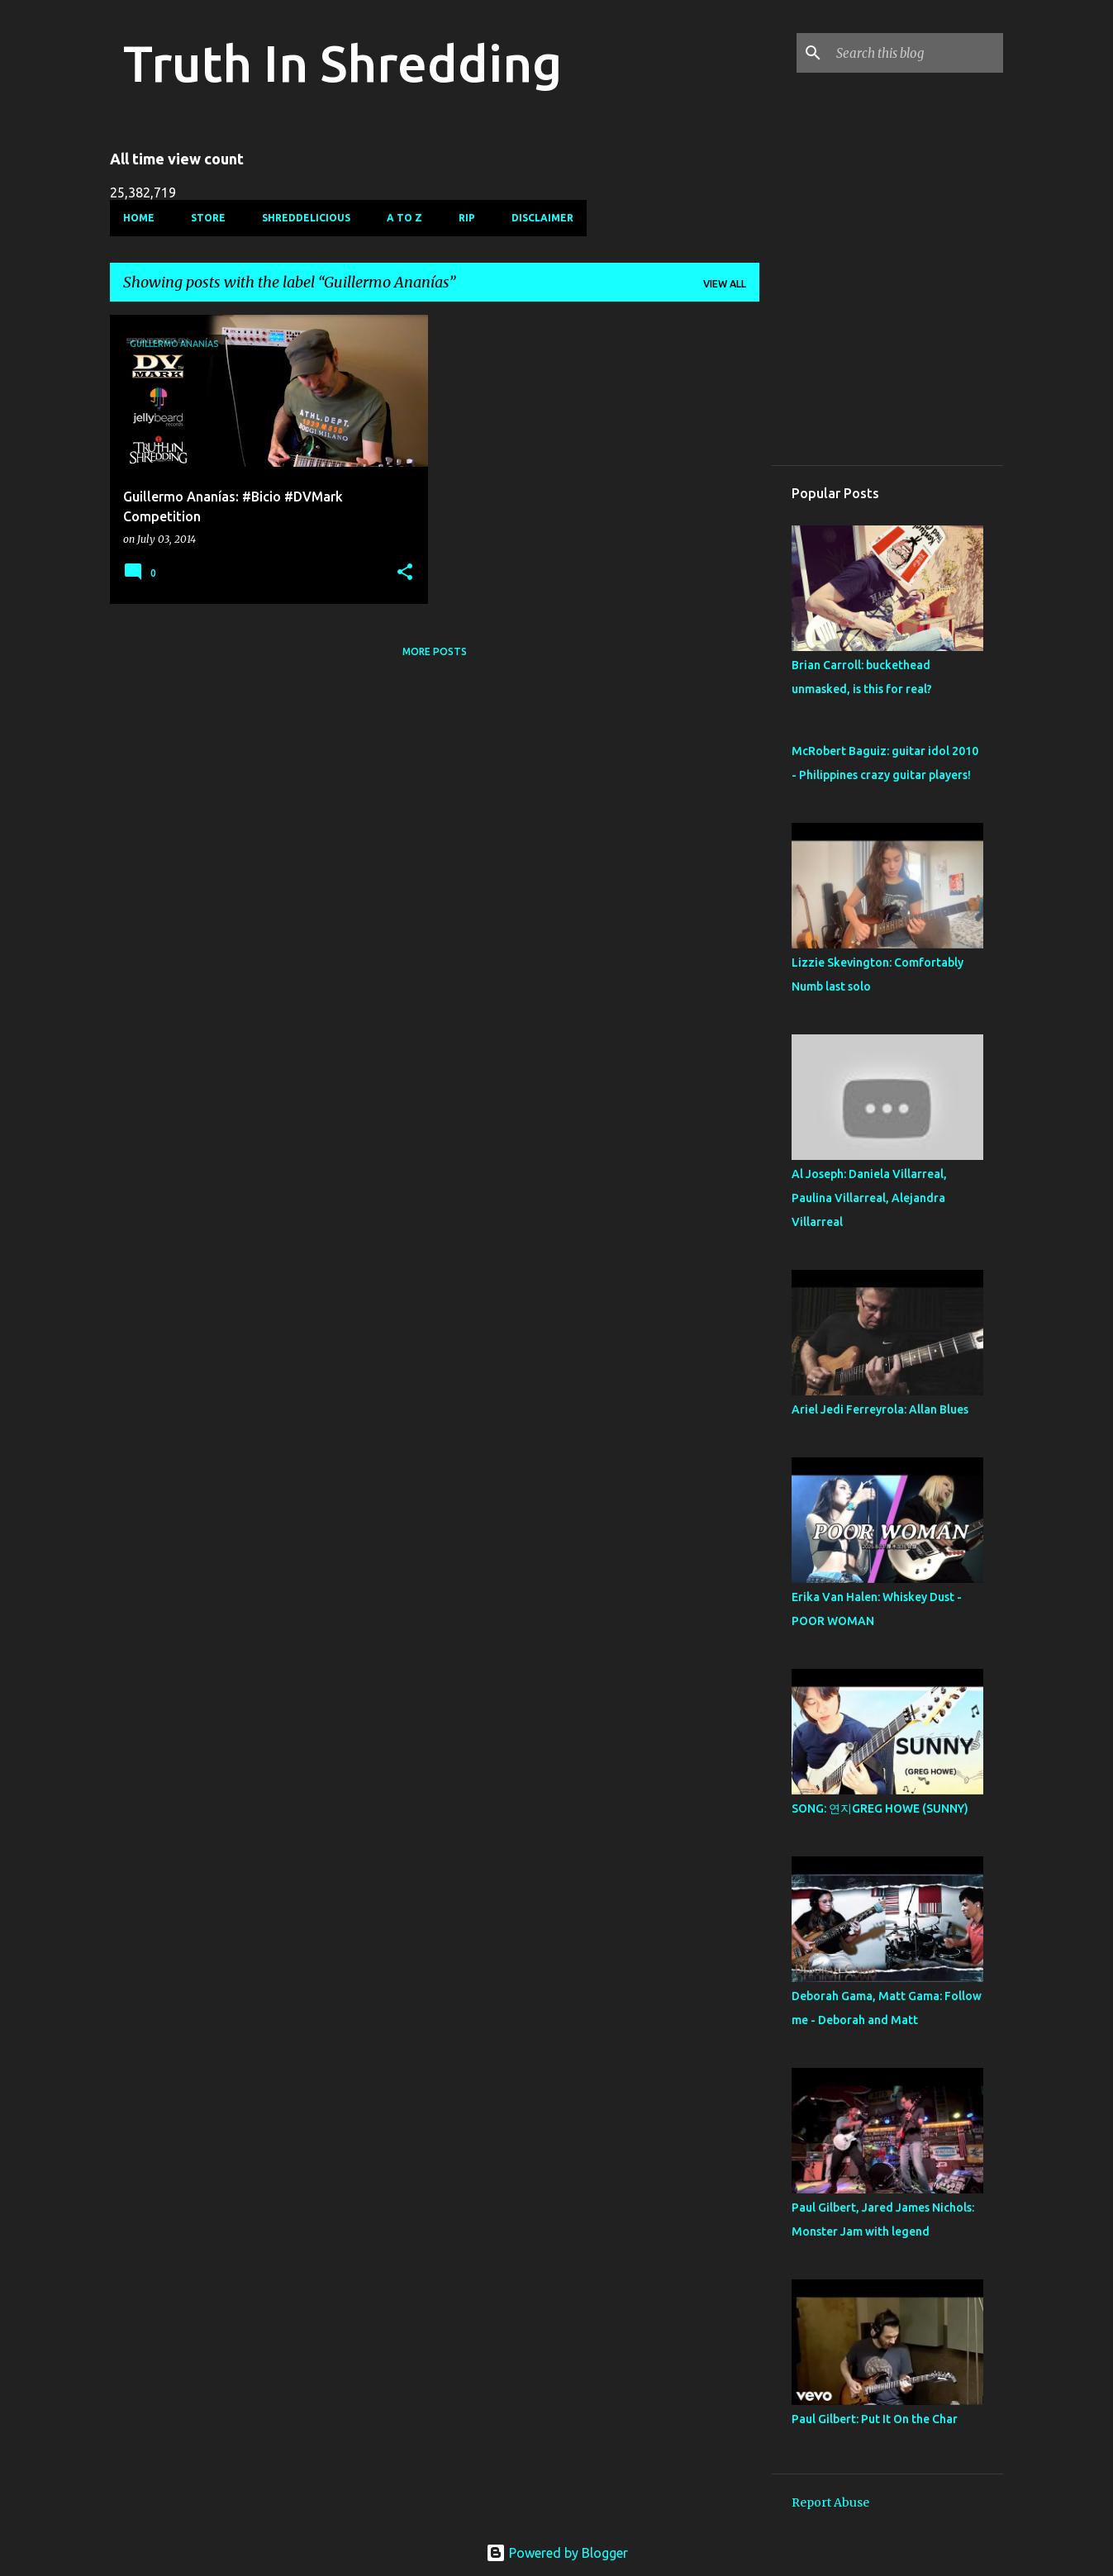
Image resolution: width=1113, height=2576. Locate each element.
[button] (405, 573)
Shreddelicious (306, 217)
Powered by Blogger (557, 2552)
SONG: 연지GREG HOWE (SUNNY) (880, 1808)
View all (724, 283)
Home (139, 217)
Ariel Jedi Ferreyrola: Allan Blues (880, 1409)
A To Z (404, 217)
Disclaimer (542, 217)
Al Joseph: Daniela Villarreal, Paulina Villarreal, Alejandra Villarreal (869, 1198)
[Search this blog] (916, 53)
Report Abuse (830, 2502)
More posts (434, 651)
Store (208, 217)
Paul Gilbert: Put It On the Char (875, 2419)
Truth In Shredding (342, 63)
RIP (467, 217)
